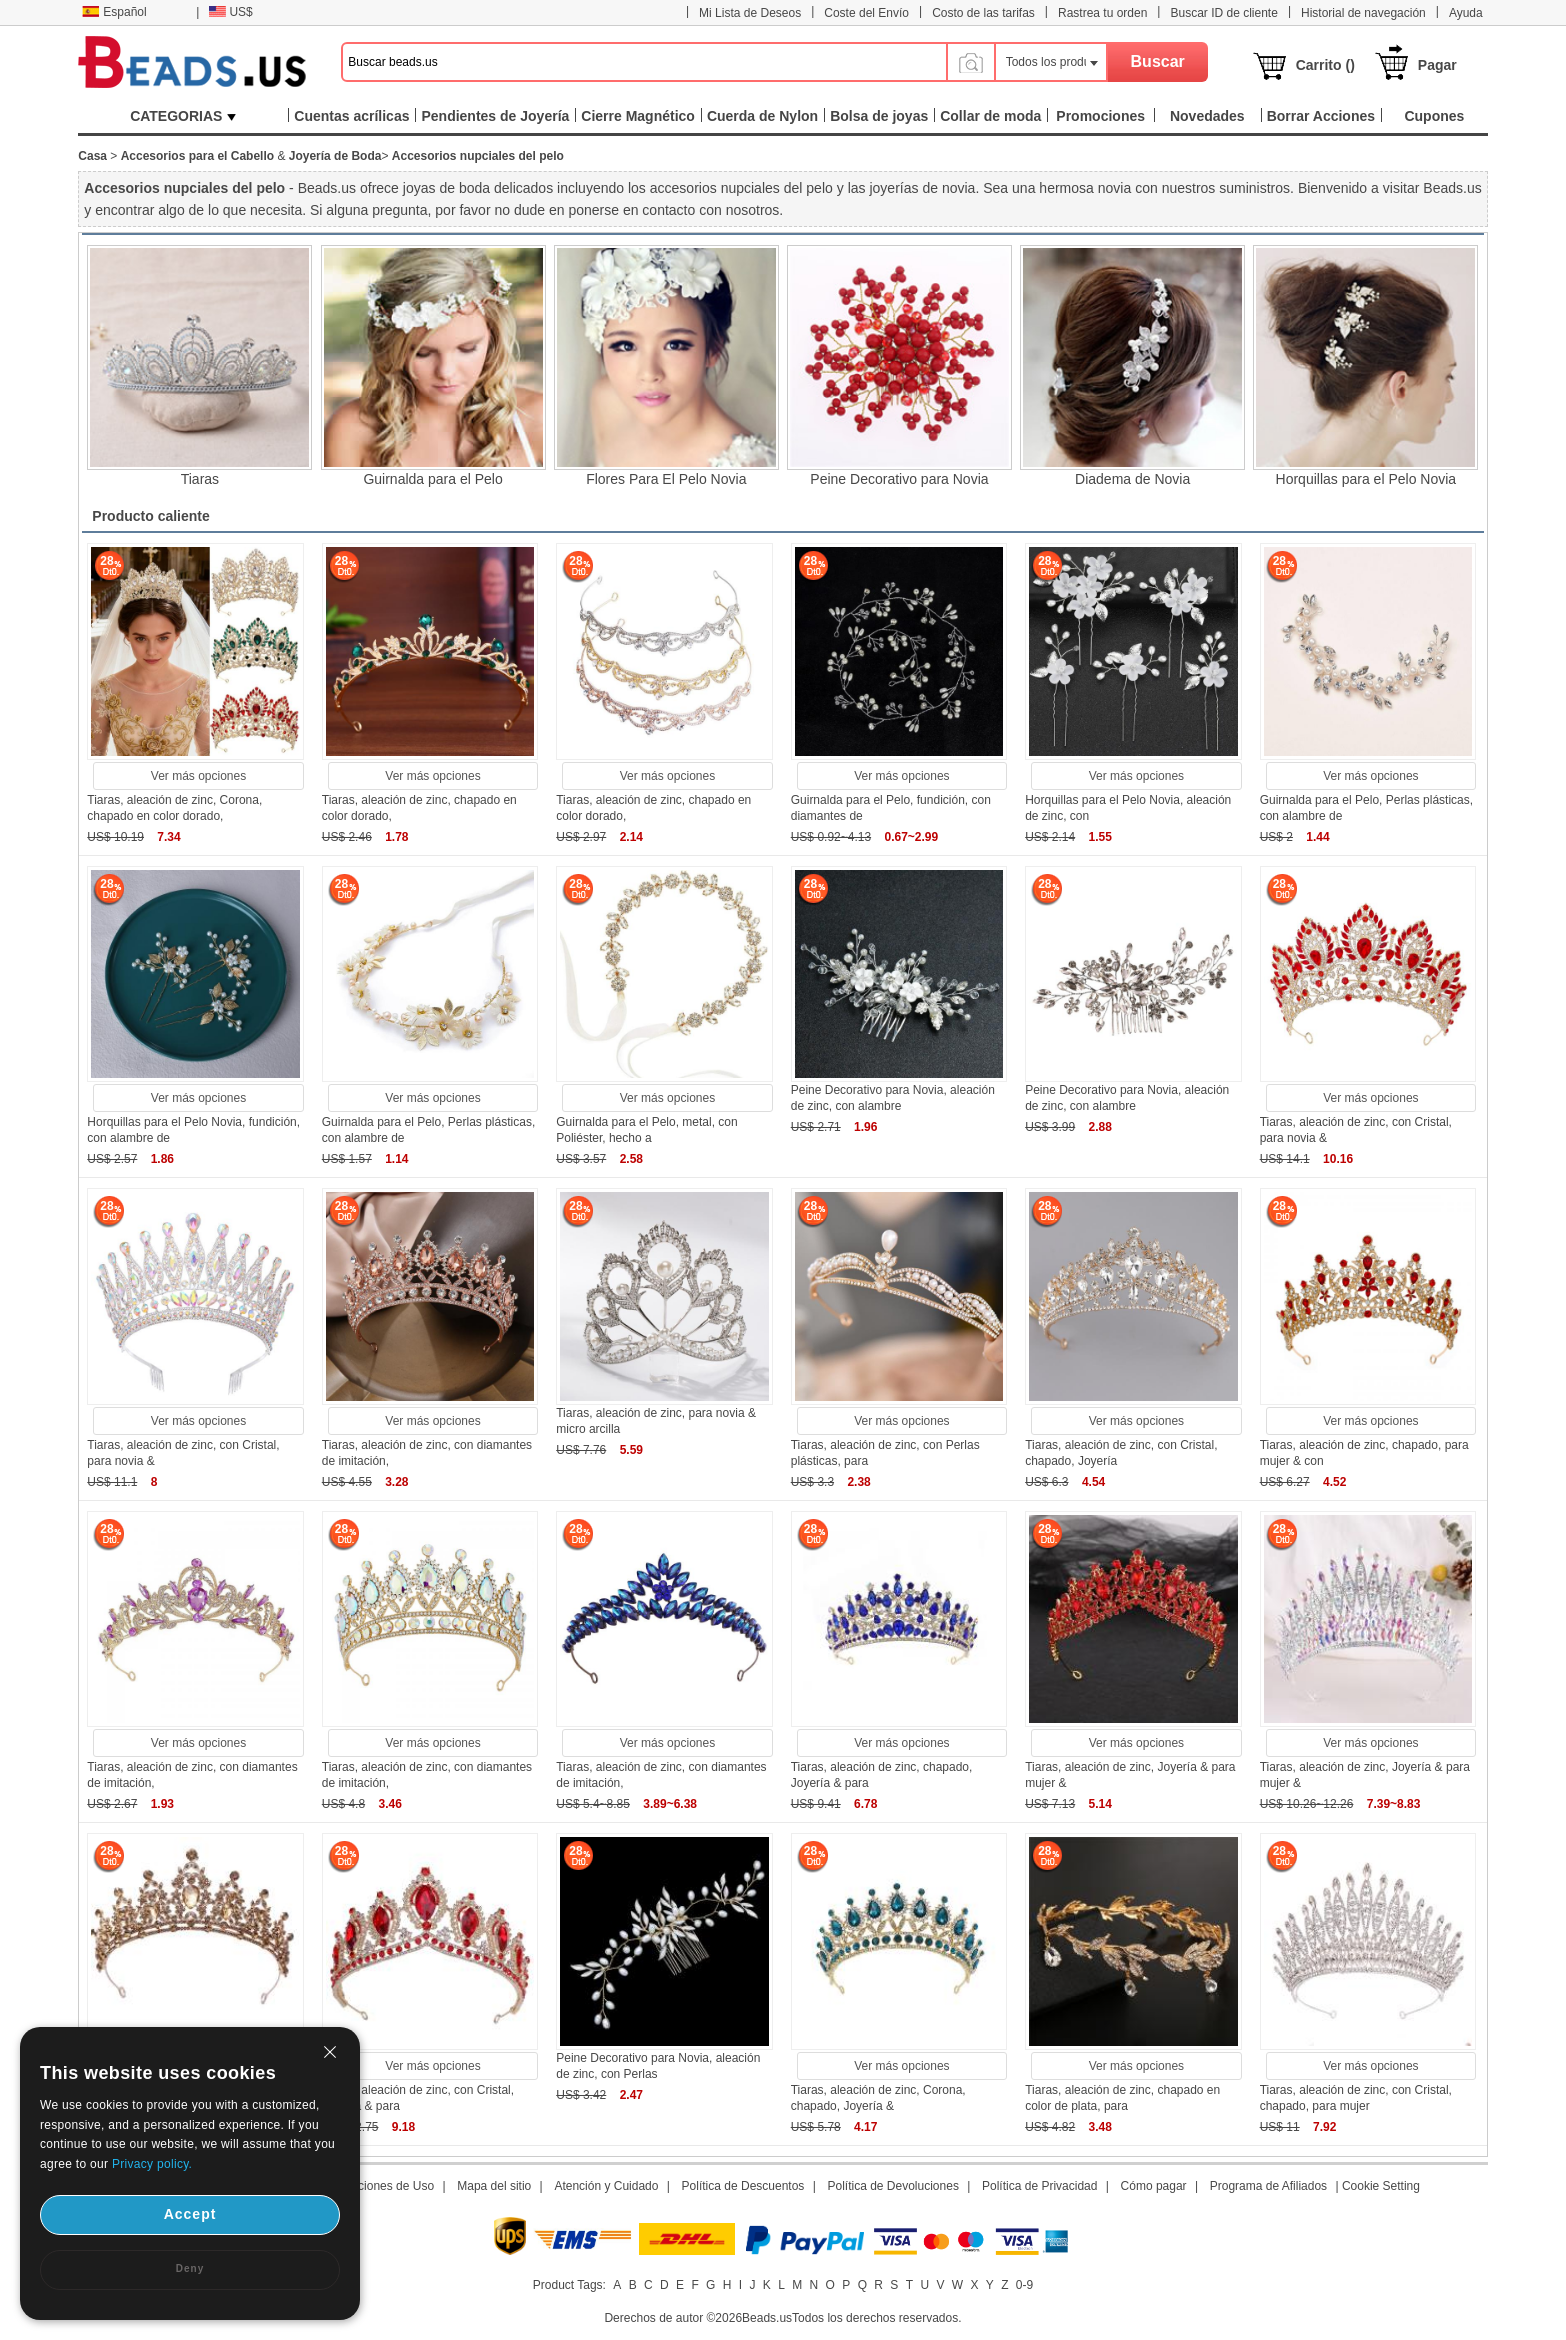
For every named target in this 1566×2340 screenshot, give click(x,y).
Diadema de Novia (1132, 479)
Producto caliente (150, 516)
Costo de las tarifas (983, 13)
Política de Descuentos (743, 2186)
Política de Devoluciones (892, 2186)
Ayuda (1466, 13)
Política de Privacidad (1039, 2186)
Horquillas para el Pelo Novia (1366, 479)
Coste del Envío (866, 13)
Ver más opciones (198, 776)
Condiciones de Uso (380, 2186)
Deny (190, 2268)
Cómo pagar (1154, 2186)
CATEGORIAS (183, 116)
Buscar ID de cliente (1223, 13)
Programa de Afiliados (1268, 2186)
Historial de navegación (1363, 13)
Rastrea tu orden (1102, 13)
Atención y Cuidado (606, 2186)
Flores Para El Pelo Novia (666, 479)
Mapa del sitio (494, 2186)
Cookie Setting (1381, 2186)
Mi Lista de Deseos (750, 13)
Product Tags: (569, 2285)
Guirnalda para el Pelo (432, 479)
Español (114, 12)
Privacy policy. (152, 2164)
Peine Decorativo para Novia (899, 479)
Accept (190, 2214)
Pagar (1437, 65)
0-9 (1024, 2285)
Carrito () (1325, 65)
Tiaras (200, 479)
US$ (230, 12)
